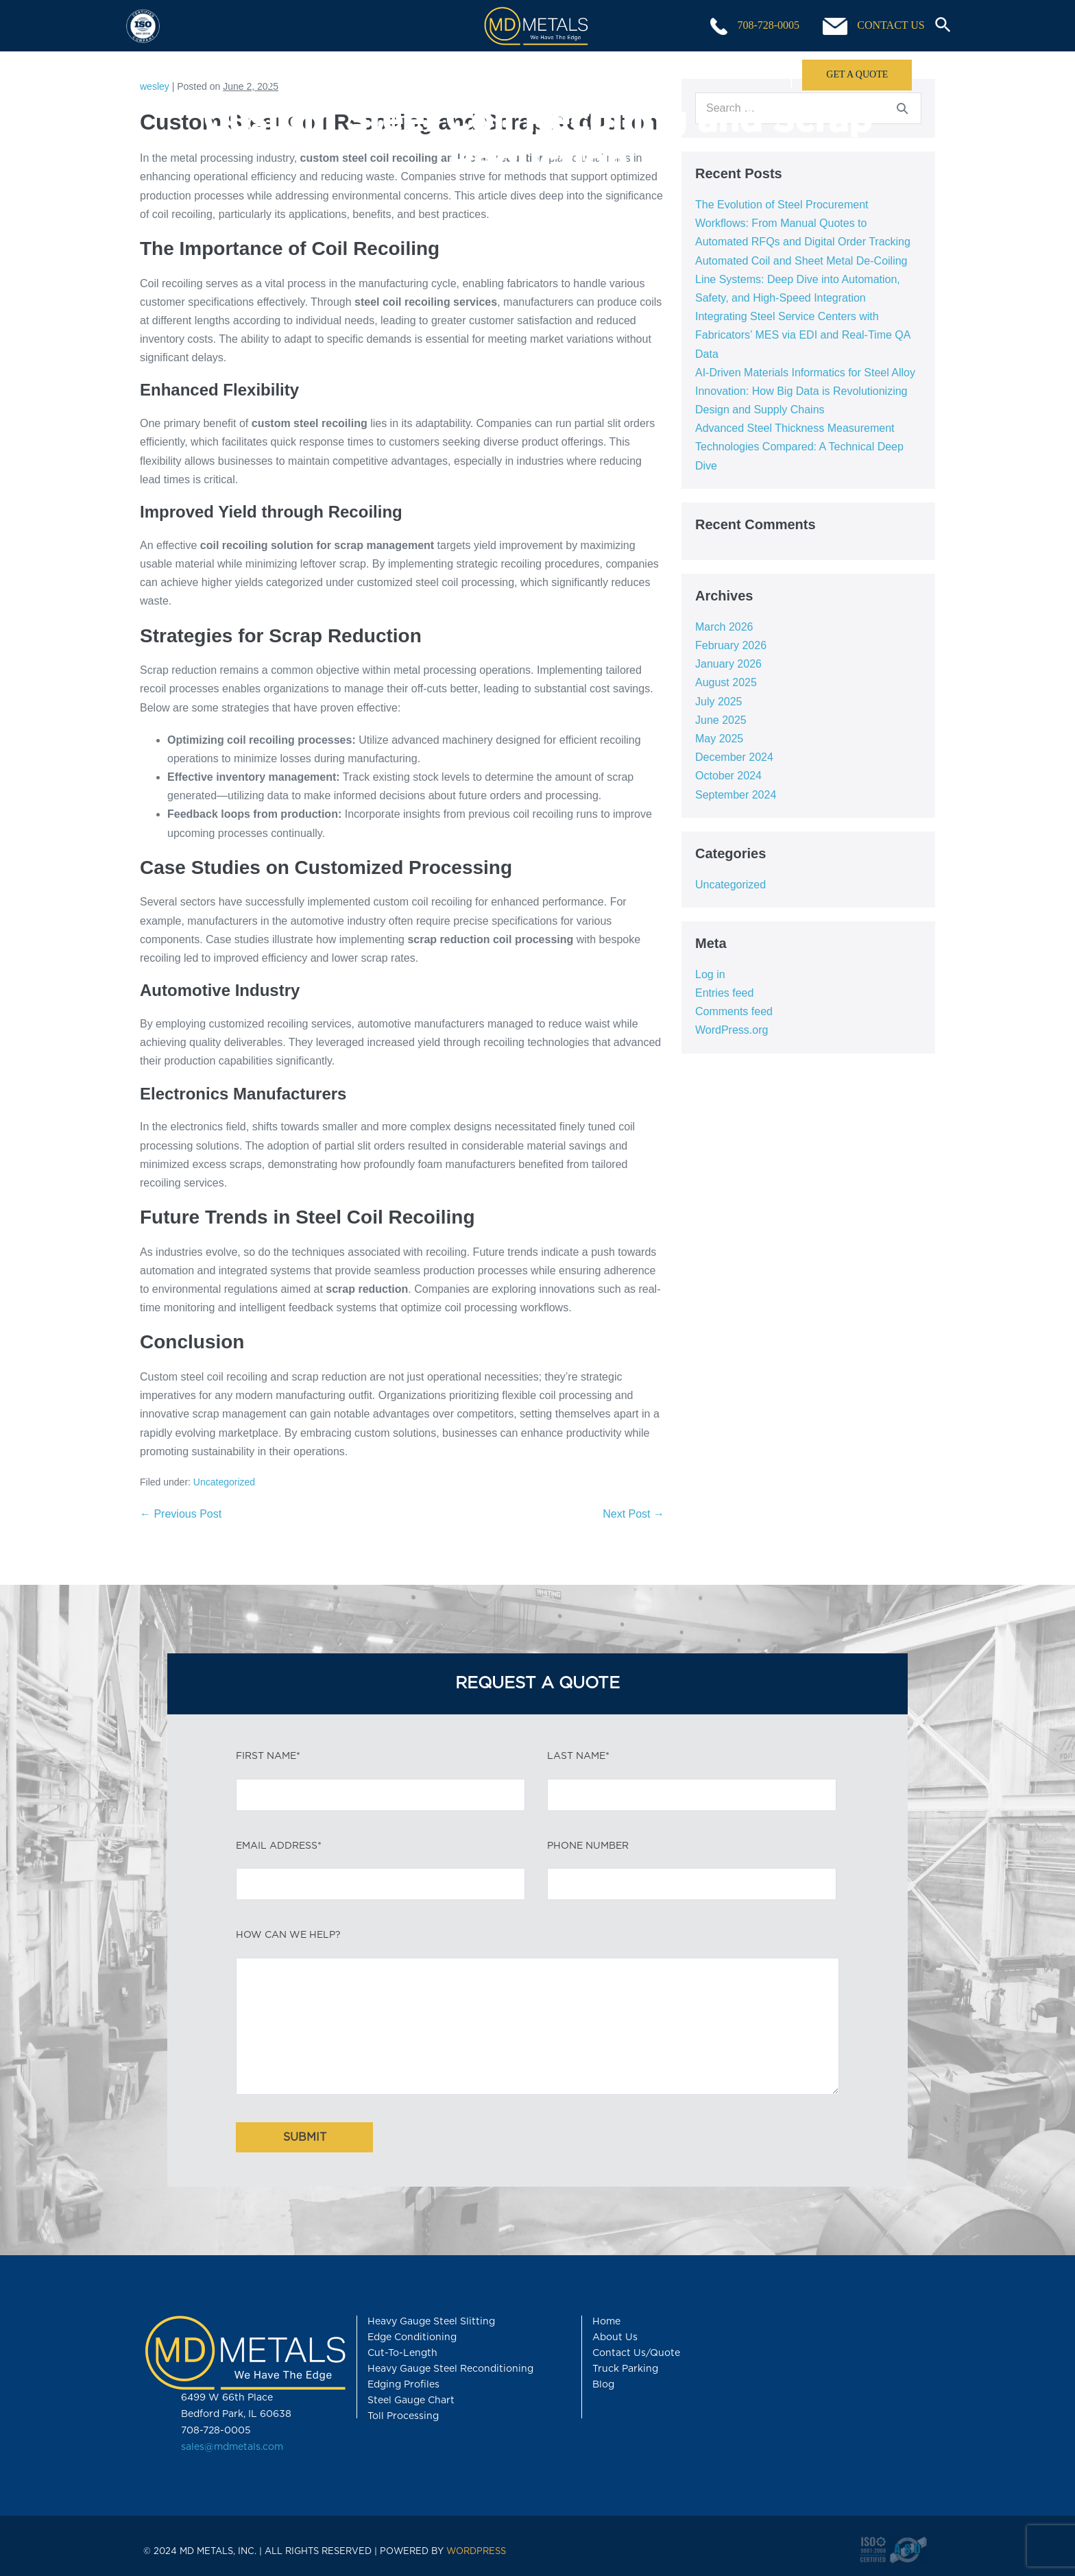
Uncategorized (224, 1482)
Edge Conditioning (412, 2337)
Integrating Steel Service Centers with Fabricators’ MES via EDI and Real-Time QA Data (802, 335)
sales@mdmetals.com (232, 2447)
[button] (937, 26)
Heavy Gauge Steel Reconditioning (450, 2369)
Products (595, 74)
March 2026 (724, 627)
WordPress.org (731, 1030)
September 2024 (735, 795)
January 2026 (728, 664)
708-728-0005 (754, 26)
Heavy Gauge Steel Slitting (431, 2321)
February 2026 (730, 645)
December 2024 (734, 757)
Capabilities (334, 74)
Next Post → (633, 1514)
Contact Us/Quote (636, 2353)
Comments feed (734, 1011)
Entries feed (724, 993)
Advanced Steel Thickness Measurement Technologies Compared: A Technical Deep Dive (799, 446)
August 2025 (726, 682)
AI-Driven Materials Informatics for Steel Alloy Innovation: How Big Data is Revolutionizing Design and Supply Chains (805, 391)
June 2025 (721, 720)
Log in (710, 974)
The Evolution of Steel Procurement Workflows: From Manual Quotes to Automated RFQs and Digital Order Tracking (802, 223)
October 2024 (728, 775)
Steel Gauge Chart (411, 2400)
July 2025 (718, 701)
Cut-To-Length (402, 2353)
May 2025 (719, 738)
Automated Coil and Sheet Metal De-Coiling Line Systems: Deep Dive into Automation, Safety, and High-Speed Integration (801, 279)
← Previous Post (180, 1514)
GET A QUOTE (857, 74)
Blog (603, 2385)
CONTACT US (873, 26)
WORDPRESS (476, 2551)
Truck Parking (625, 2369)
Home (205, 74)
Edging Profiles (403, 2385)
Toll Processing (465, 74)
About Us (725, 74)
